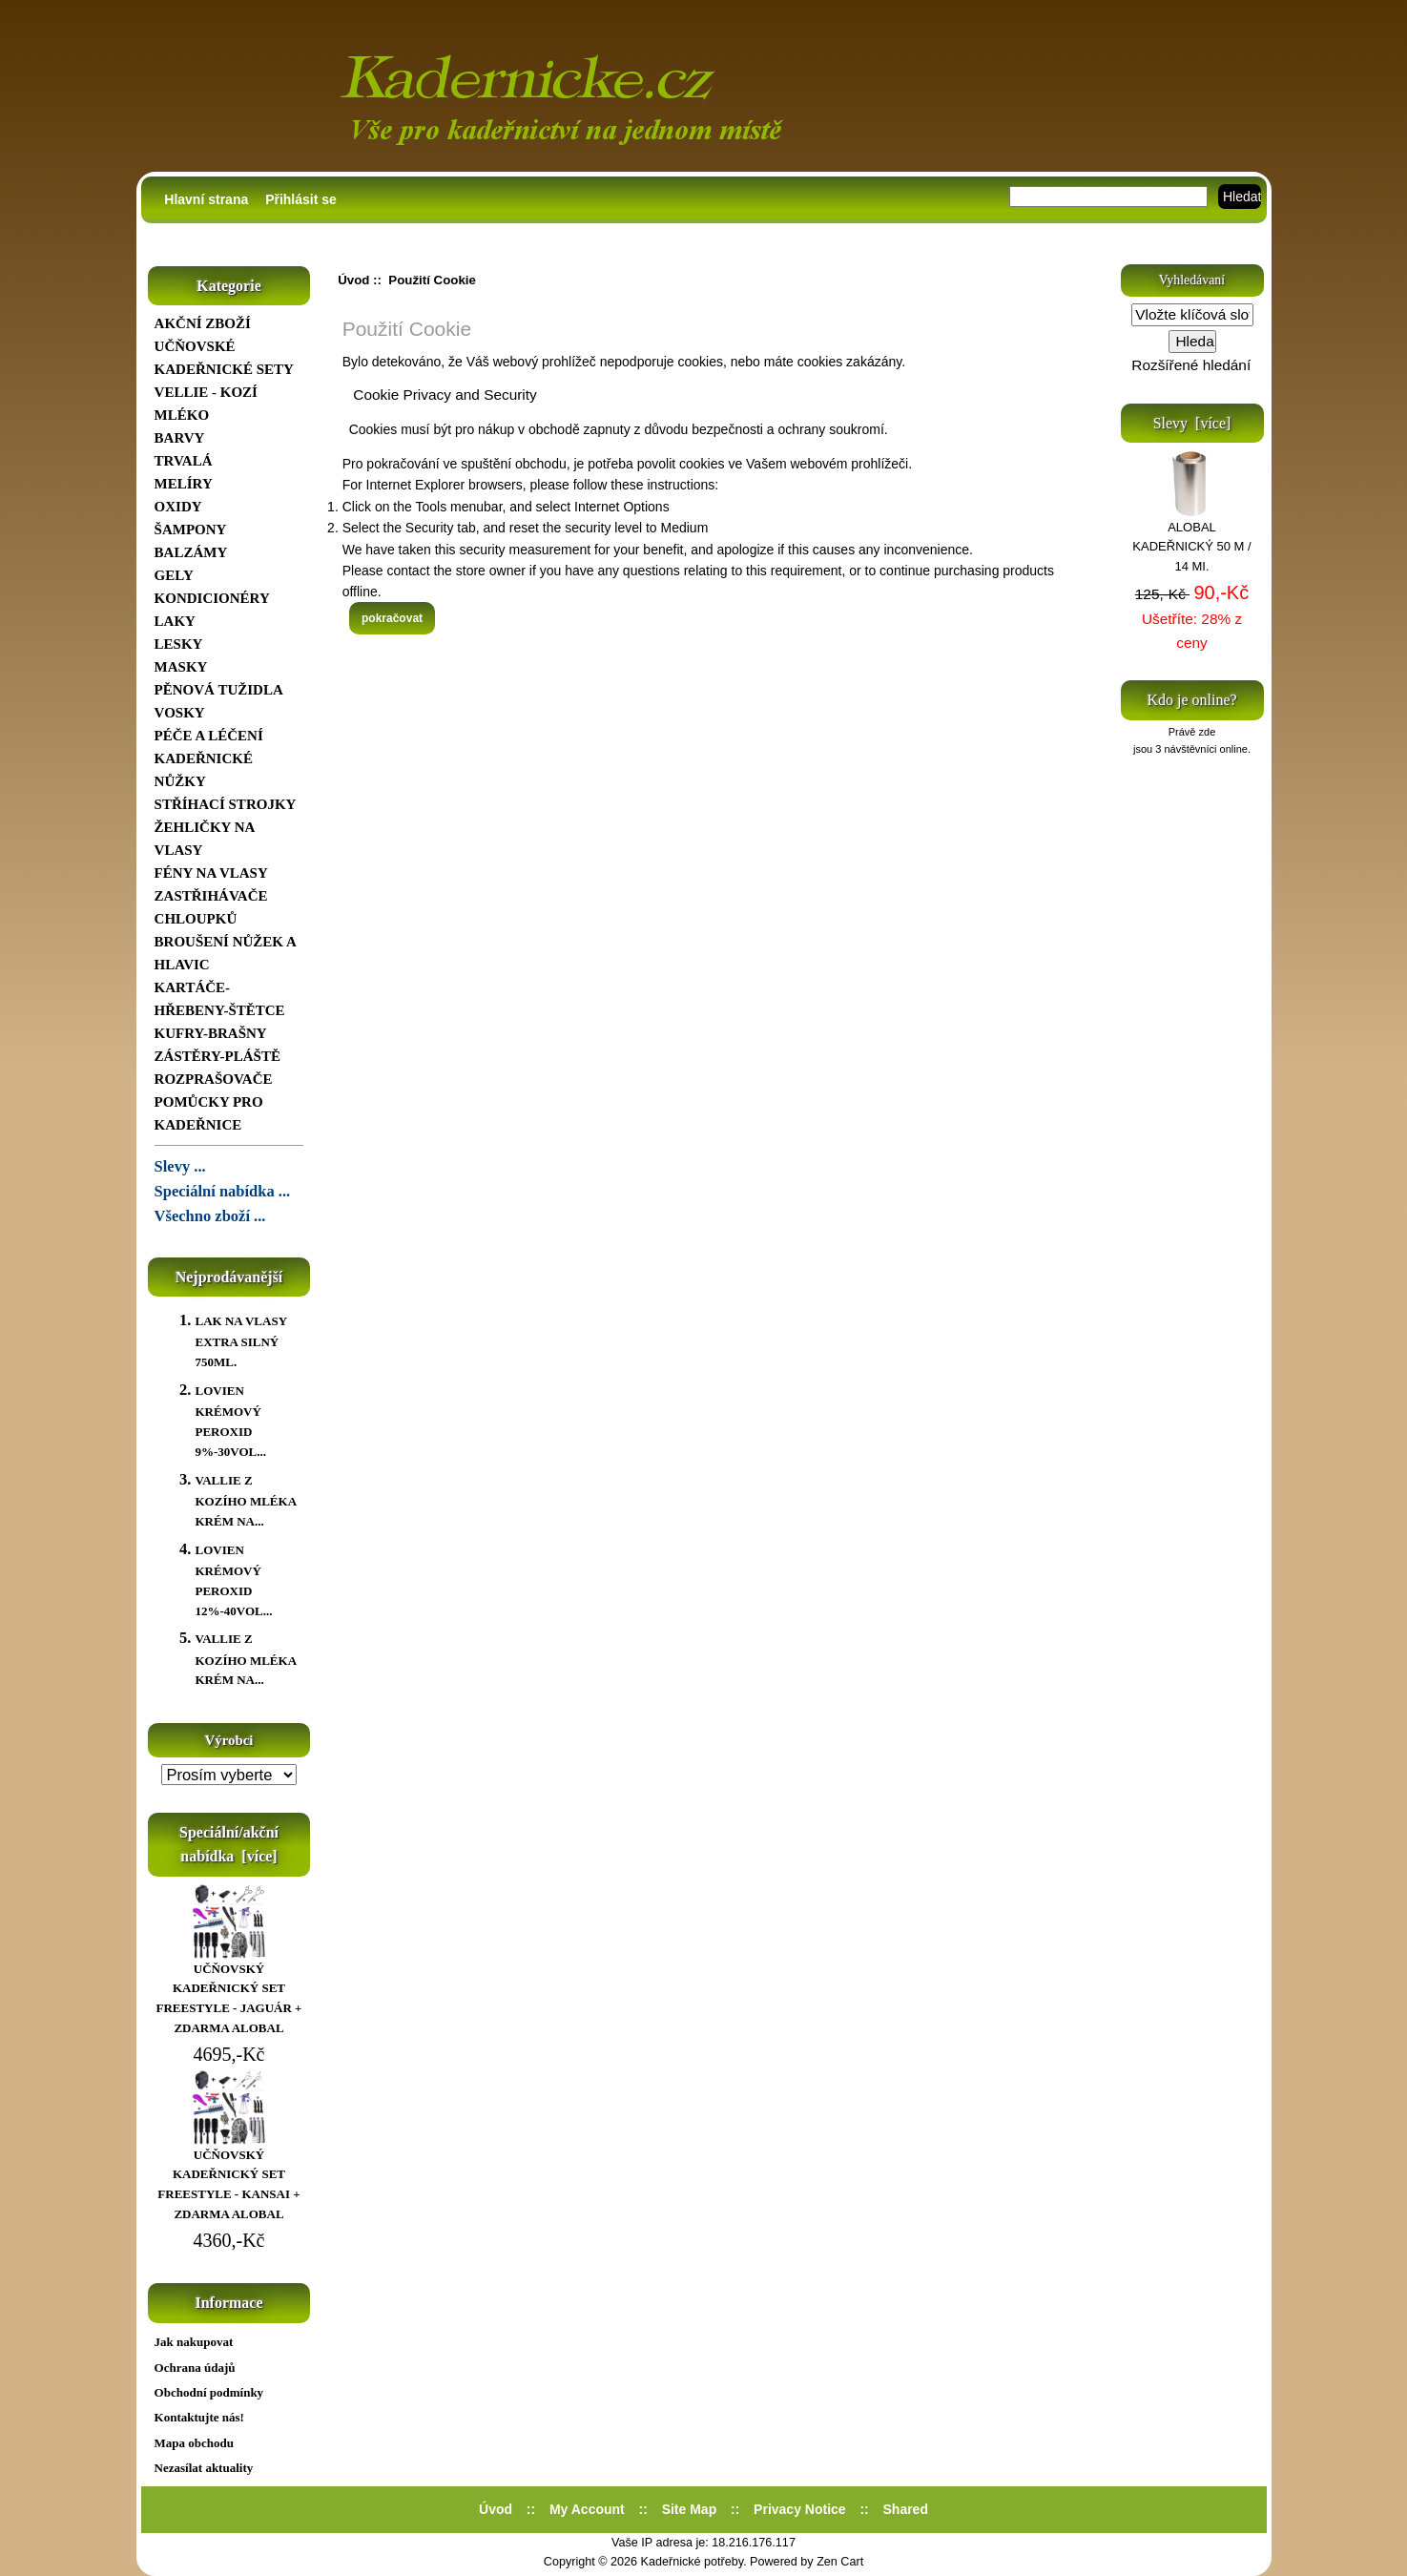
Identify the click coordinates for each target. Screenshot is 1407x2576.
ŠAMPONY (191, 529)
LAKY (175, 621)
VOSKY (180, 712)
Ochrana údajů (195, 2367)
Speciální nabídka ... (223, 1191)
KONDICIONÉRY (212, 598)
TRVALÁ (184, 460)
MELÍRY (184, 483)
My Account (587, 2509)
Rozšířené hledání (1191, 365)
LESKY (179, 644)
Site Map (689, 2509)
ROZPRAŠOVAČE (214, 1079)
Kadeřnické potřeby (692, 2561)
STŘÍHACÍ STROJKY (226, 804)
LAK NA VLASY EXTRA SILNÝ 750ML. (240, 1341)
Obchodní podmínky (209, 2392)
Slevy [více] (1192, 423)
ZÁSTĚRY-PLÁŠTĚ (217, 1056)
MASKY (181, 667)
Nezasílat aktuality (204, 2468)
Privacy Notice (800, 2509)
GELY (174, 575)
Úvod (353, 280)
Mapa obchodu (194, 2443)
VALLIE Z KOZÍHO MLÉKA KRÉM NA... (245, 1500)
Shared (905, 2509)
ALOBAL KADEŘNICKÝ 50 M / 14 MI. (1191, 540)
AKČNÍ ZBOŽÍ (203, 323)
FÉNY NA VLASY (211, 873)
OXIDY (178, 506)
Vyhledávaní (1192, 280)
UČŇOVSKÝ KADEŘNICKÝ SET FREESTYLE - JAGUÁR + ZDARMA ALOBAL (229, 1991)
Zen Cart (840, 2561)
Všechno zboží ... (210, 1216)
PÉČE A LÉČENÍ (209, 735)
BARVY (180, 438)
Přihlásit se (301, 199)
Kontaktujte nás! (199, 2417)
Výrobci (229, 1740)
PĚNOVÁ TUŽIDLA (219, 689)
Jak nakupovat (194, 2342)
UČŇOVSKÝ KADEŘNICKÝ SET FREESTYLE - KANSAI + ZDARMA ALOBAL (228, 2177)
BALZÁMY (191, 552)
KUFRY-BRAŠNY (211, 1033)
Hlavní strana (206, 199)
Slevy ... (180, 1166)
